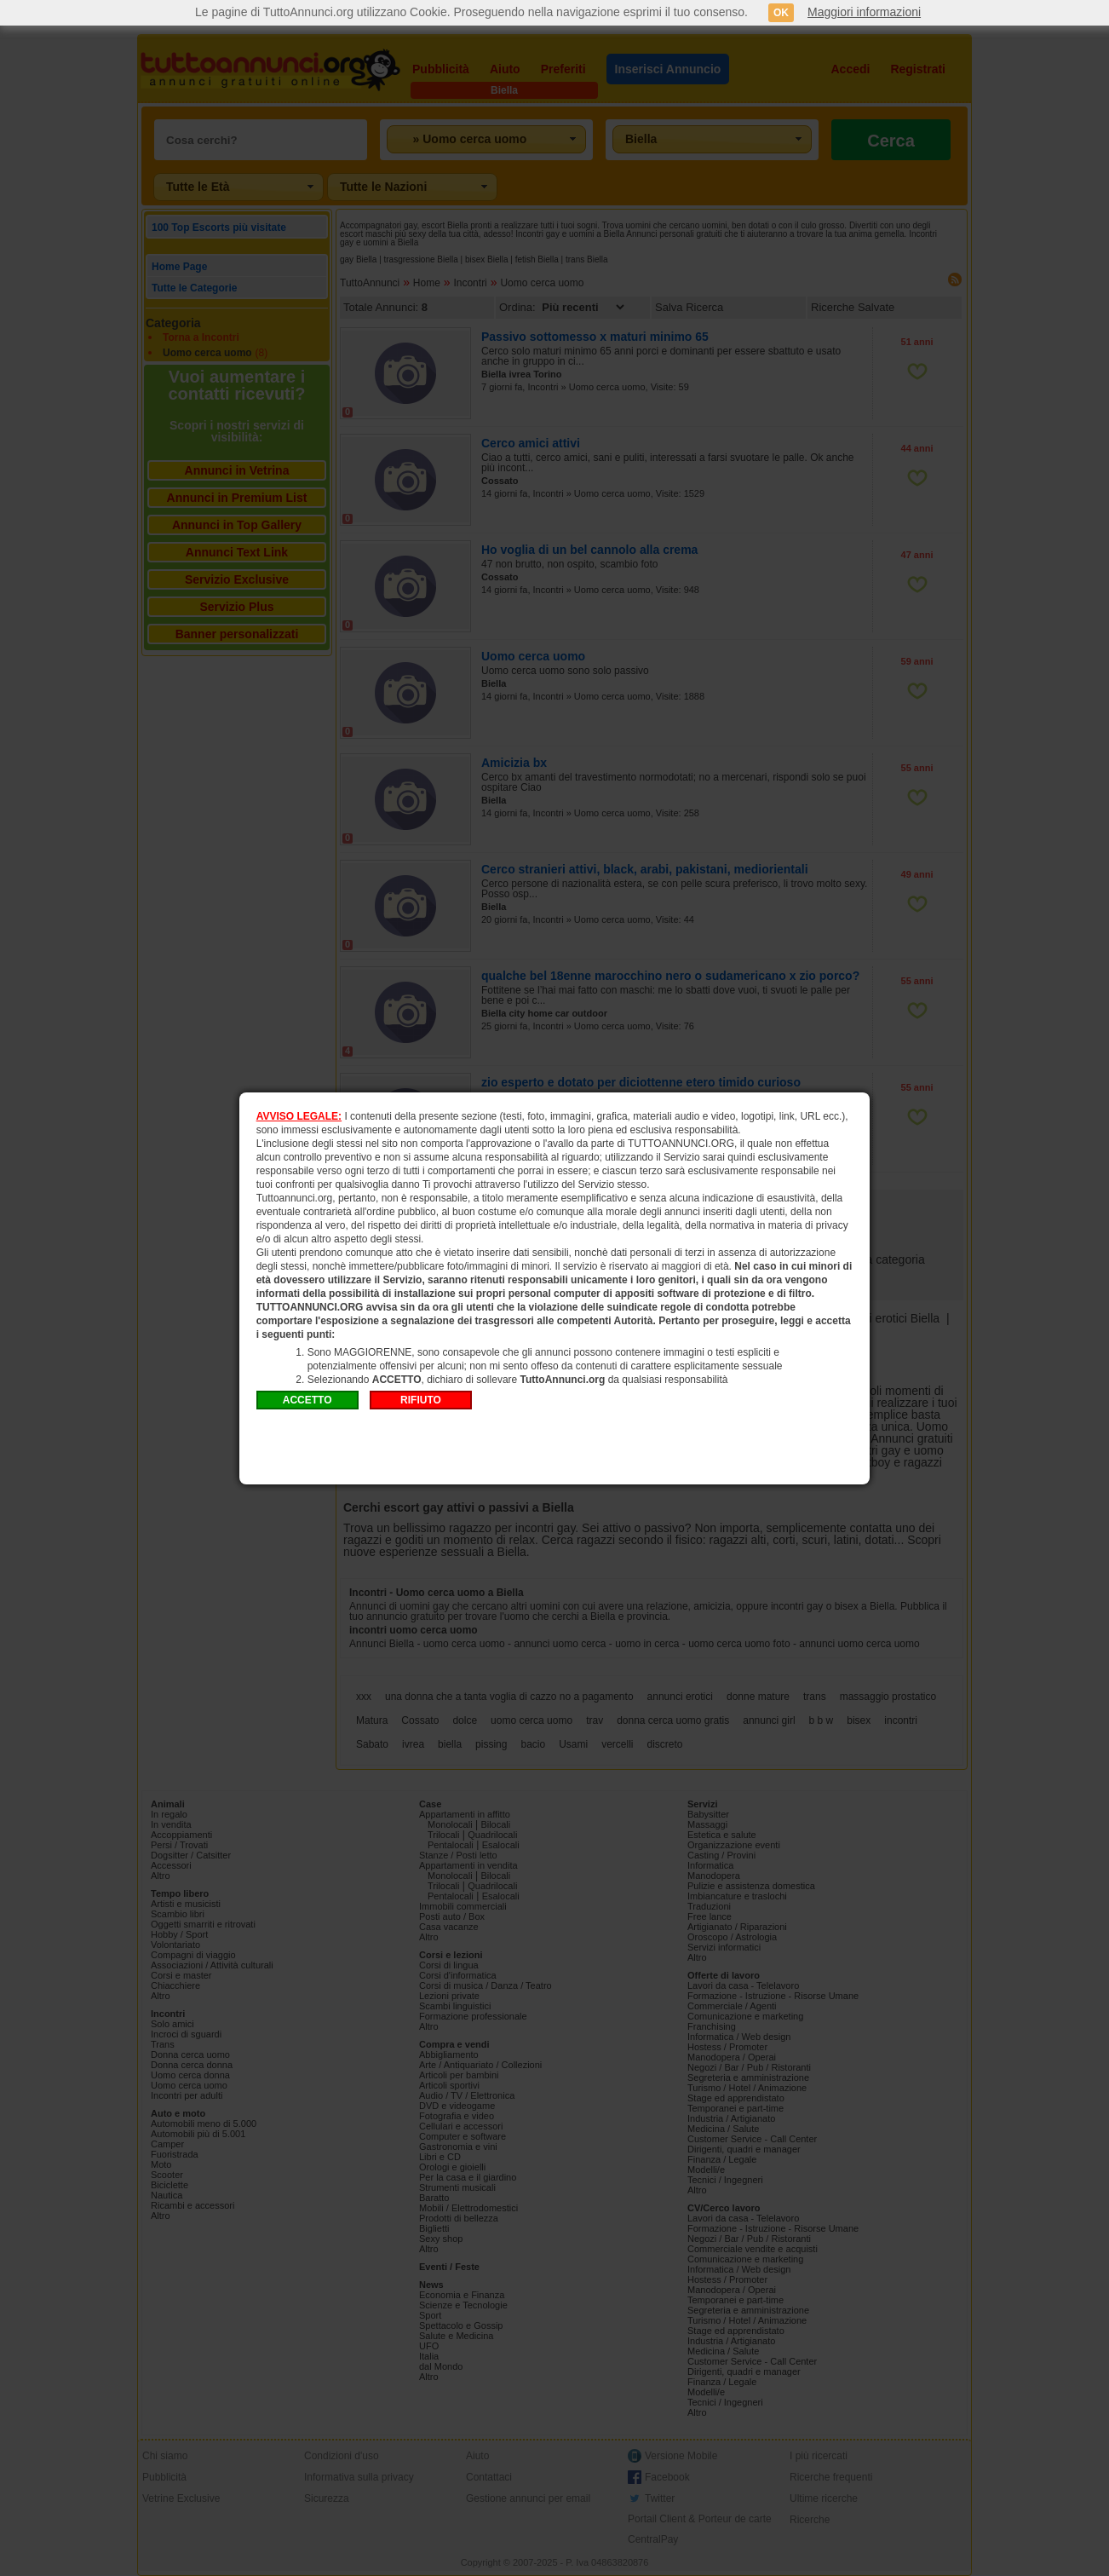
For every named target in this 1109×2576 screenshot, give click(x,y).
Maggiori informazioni (864, 12)
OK (781, 13)
